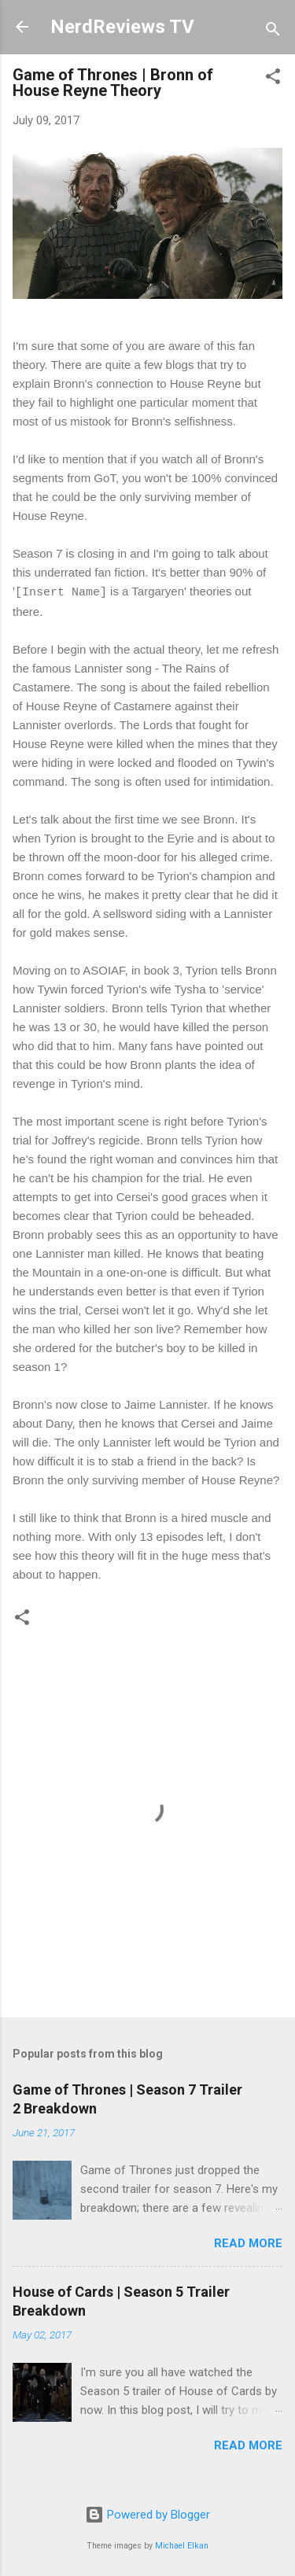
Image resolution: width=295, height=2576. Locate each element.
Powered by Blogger (147, 2515)
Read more (248, 2243)
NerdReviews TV (122, 27)
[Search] (273, 32)
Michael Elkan (181, 2546)
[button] (273, 79)
